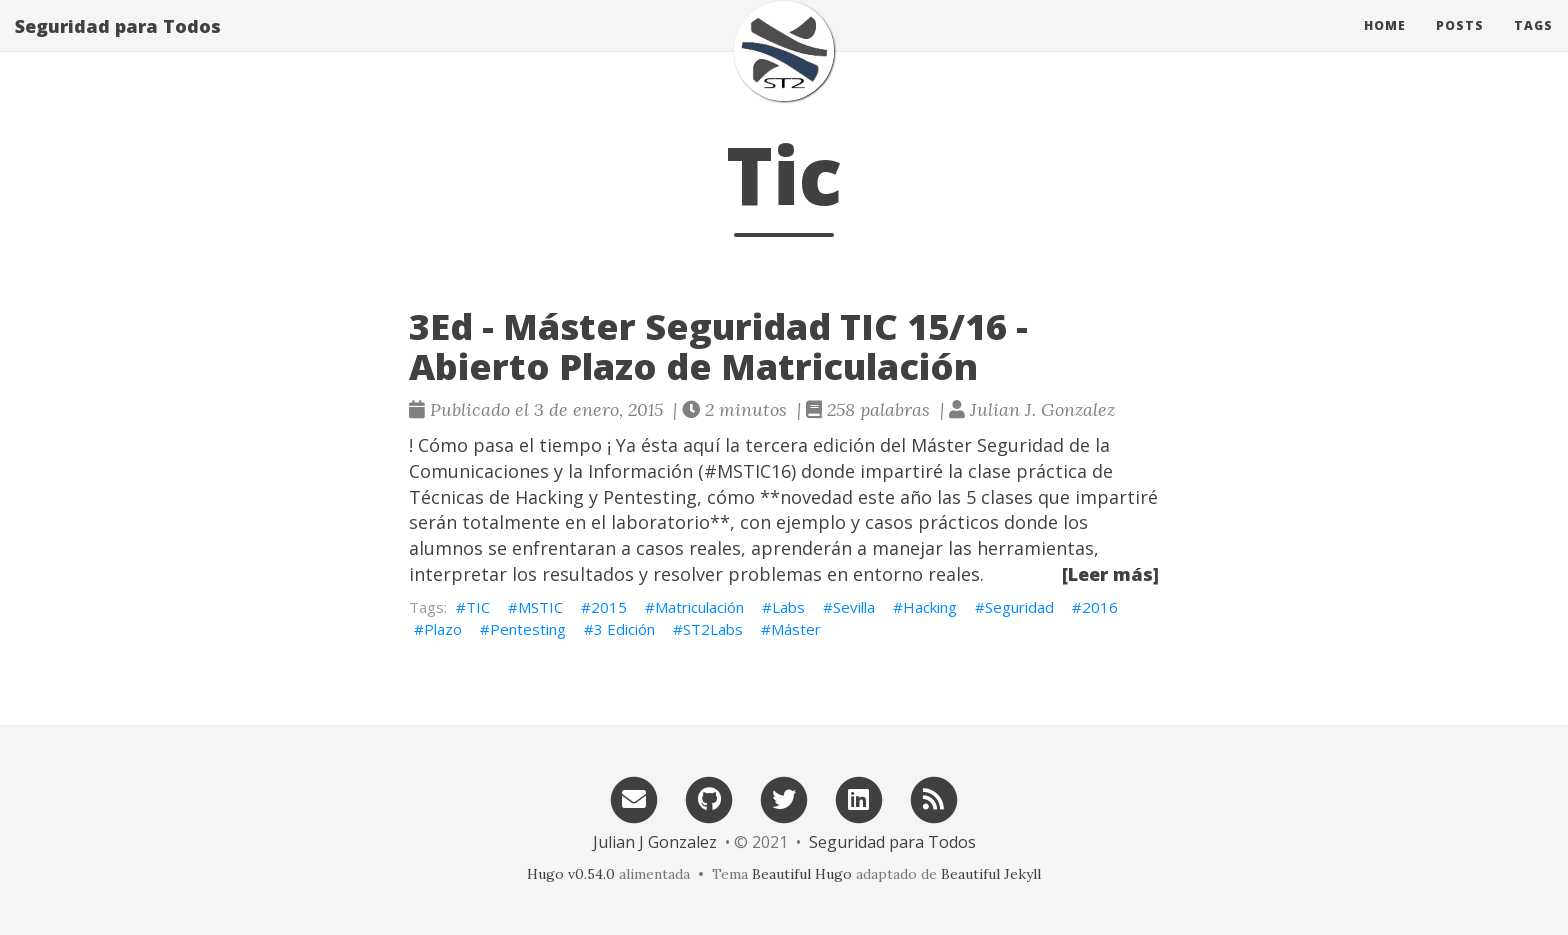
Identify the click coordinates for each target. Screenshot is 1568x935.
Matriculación (699, 607)
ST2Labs (713, 629)
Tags (1533, 44)
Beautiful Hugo (802, 874)
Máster (796, 629)
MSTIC (540, 607)
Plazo (443, 629)
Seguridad (1019, 607)
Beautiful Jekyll (991, 874)
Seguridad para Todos (118, 45)
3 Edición (624, 629)
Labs (788, 607)
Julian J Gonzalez (655, 842)
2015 (609, 607)
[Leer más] (1110, 574)
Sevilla (854, 607)
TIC (478, 607)
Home (1385, 44)
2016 (1100, 607)
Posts (1460, 44)
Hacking (930, 607)
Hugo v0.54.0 (571, 874)
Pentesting (528, 629)
